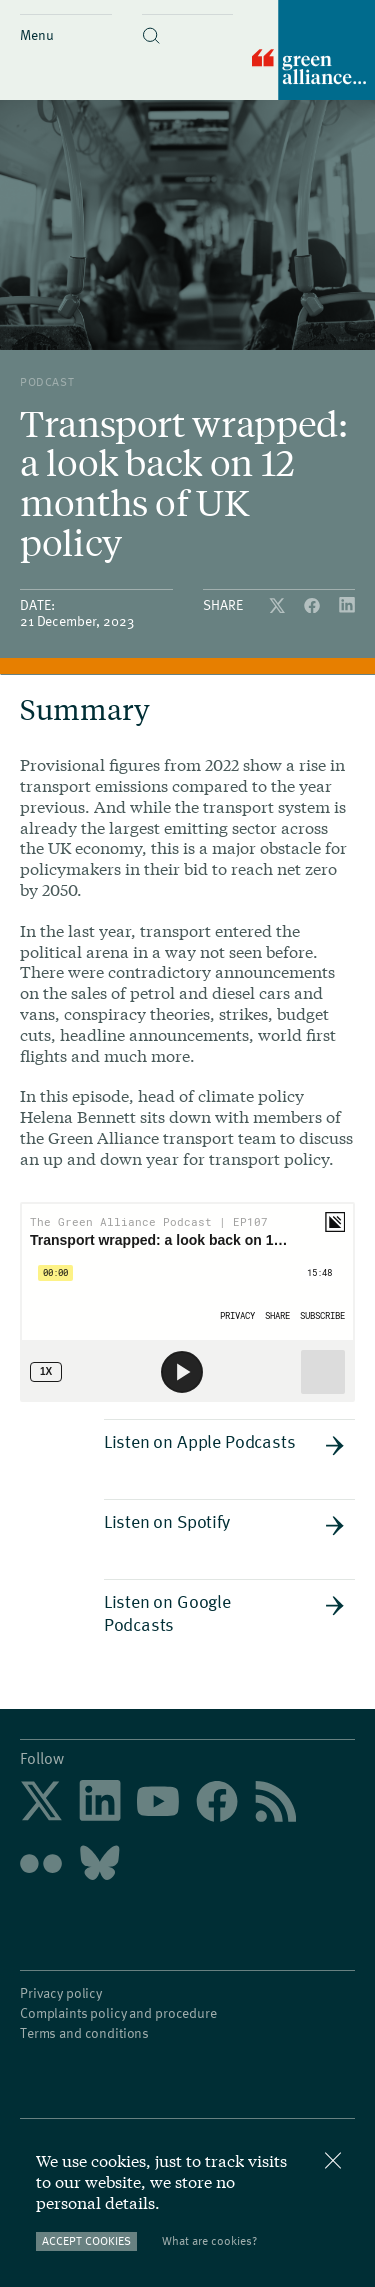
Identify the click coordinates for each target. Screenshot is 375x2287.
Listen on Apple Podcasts (224, 1442)
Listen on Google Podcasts (224, 1612)
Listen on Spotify (224, 1522)
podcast (47, 381)
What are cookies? (209, 2240)
